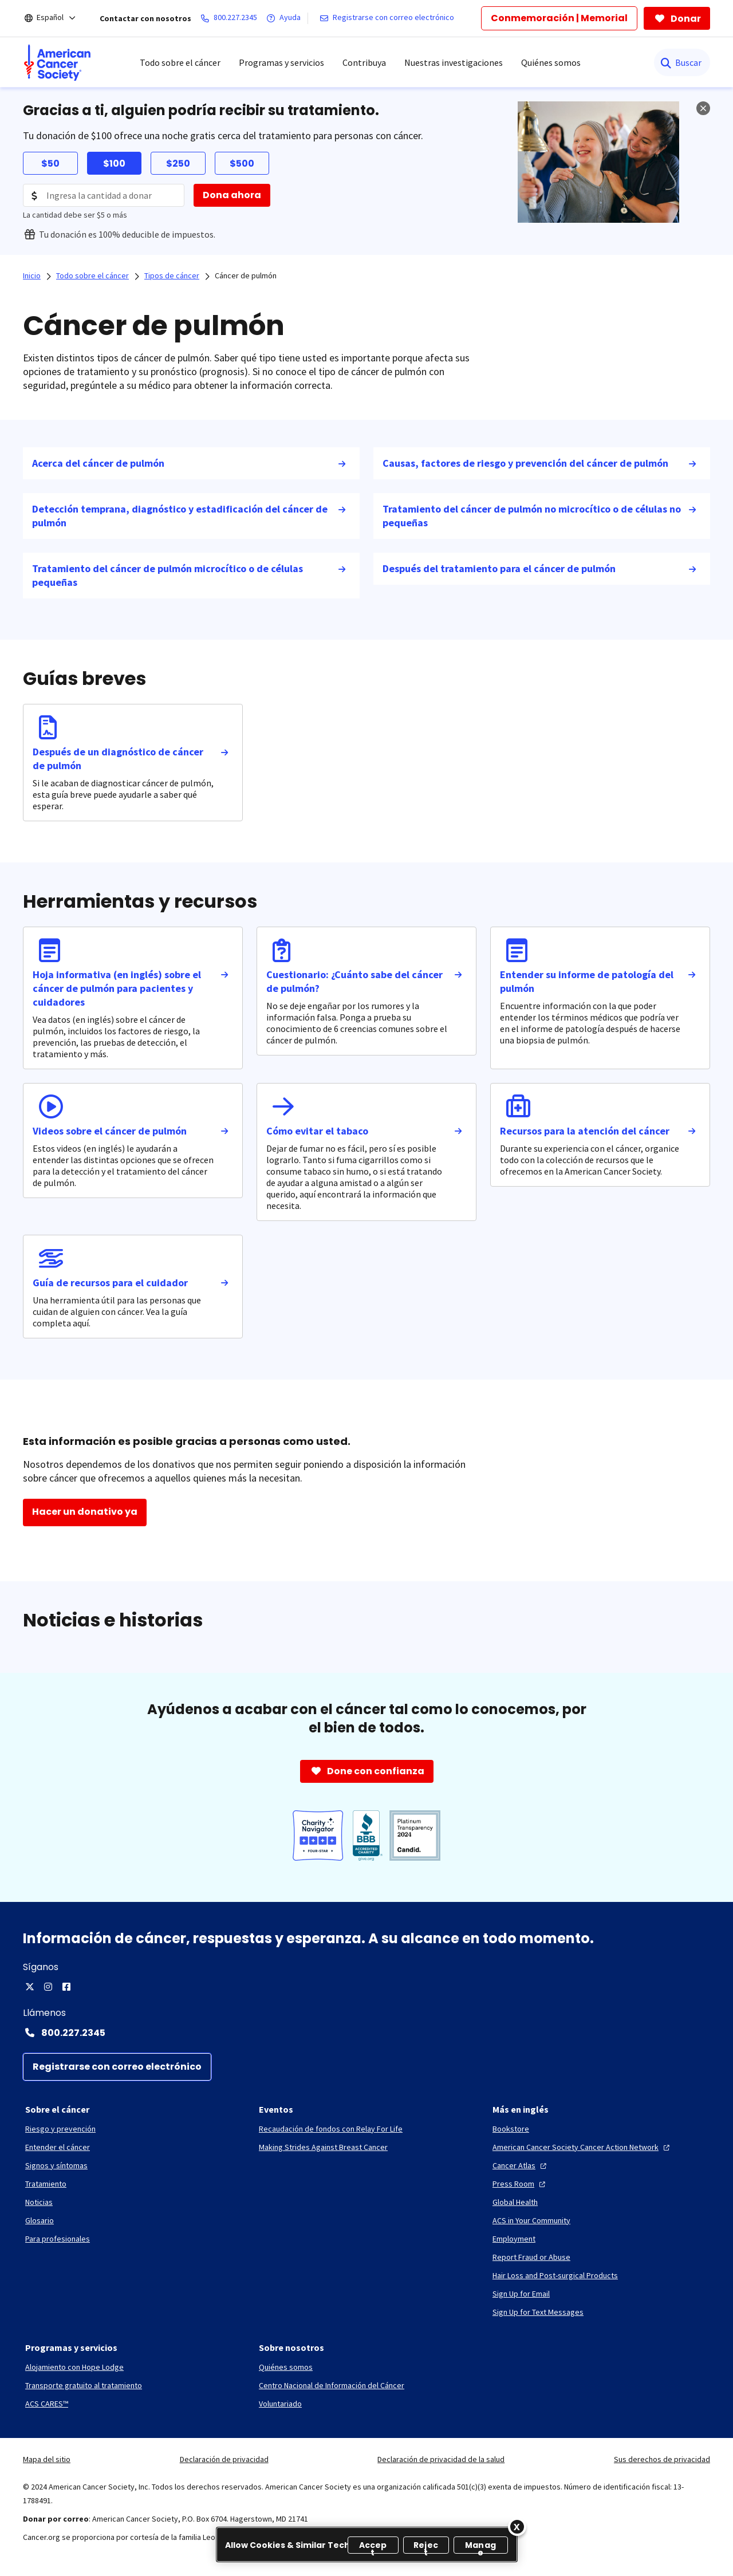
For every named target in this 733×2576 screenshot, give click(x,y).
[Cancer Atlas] (520, 2165)
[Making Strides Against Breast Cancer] (323, 2147)
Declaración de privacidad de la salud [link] (441, 2459)
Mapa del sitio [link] (46, 2459)
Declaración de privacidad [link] (224, 2459)
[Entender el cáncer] (57, 2147)
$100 (114, 163)
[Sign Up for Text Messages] (538, 2312)
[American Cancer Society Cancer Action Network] (582, 2147)
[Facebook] (66, 1987)
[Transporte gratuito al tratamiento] (83, 2385)
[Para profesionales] (57, 2239)
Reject (425, 2546)
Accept (373, 2546)
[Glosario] (39, 2220)
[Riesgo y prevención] (60, 2129)
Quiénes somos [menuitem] (551, 62)
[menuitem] (57, 62)
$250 (178, 163)
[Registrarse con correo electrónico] (389, 18)
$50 (50, 163)
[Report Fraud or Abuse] (531, 2257)
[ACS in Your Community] (531, 2220)
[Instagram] (48, 1987)
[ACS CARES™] (46, 2403)
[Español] (58, 18)
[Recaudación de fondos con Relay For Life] (331, 2129)
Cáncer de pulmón (246, 275)
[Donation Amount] (103, 195)
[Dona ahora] (232, 195)
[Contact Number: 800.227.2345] (366, 2032)
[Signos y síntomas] (56, 2165)
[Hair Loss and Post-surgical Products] (555, 2275)
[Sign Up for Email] (521, 2294)
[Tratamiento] (45, 2184)
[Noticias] (39, 2202)
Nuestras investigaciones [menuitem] (453, 62)
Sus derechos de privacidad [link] (662, 2459)
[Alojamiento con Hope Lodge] (74, 2367)
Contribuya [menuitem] (364, 62)
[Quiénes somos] (286, 2367)
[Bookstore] (510, 2129)
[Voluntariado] (280, 2403)
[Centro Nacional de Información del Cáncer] (331, 2385)
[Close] (517, 2527)
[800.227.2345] (231, 18)
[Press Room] (520, 2184)
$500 (242, 163)
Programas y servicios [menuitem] (281, 62)
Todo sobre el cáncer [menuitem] (180, 62)
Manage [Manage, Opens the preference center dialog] (480, 2546)
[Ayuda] (286, 18)
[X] (30, 1987)
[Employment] (513, 2239)
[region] (367, 2544)
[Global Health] (515, 2202)
